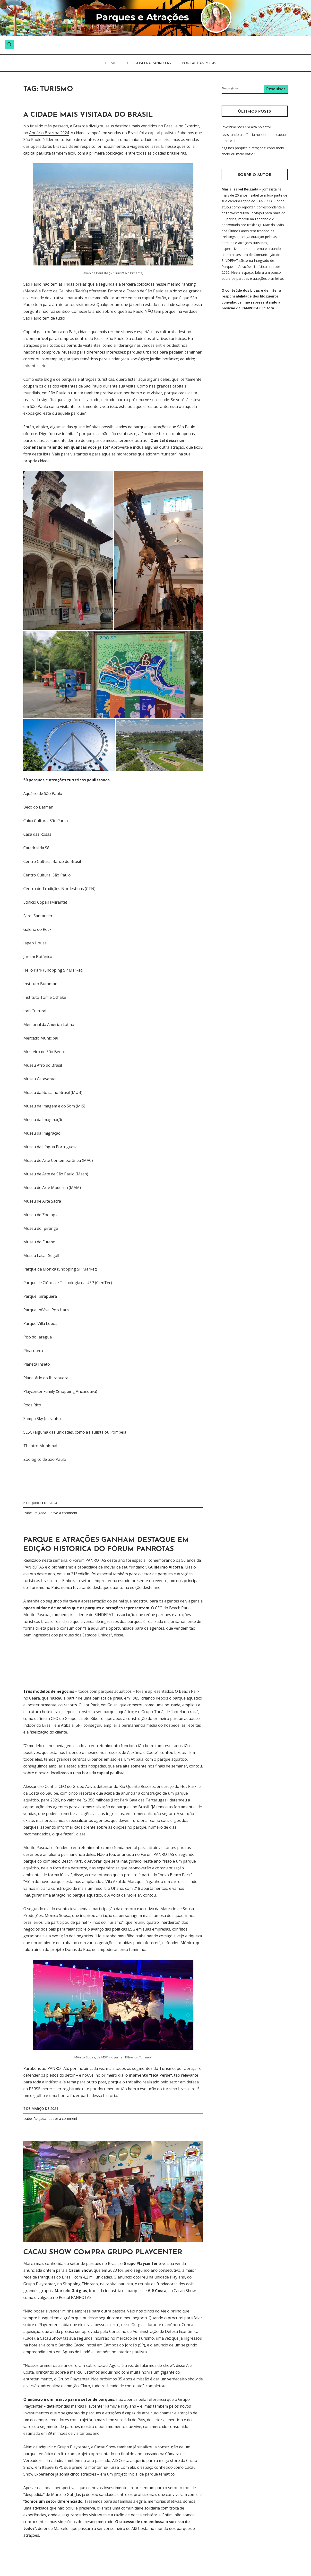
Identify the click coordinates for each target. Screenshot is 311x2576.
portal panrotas (199, 62)
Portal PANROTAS (75, 2297)
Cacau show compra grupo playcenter (102, 2252)
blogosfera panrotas (149, 62)
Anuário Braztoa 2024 (49, 132)
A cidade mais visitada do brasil (88, 114)
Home (110, 62)
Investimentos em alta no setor (246, 127)
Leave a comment (63, 1513)
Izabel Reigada (34, 1513)
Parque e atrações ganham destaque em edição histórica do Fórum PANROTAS (106, 1544)
